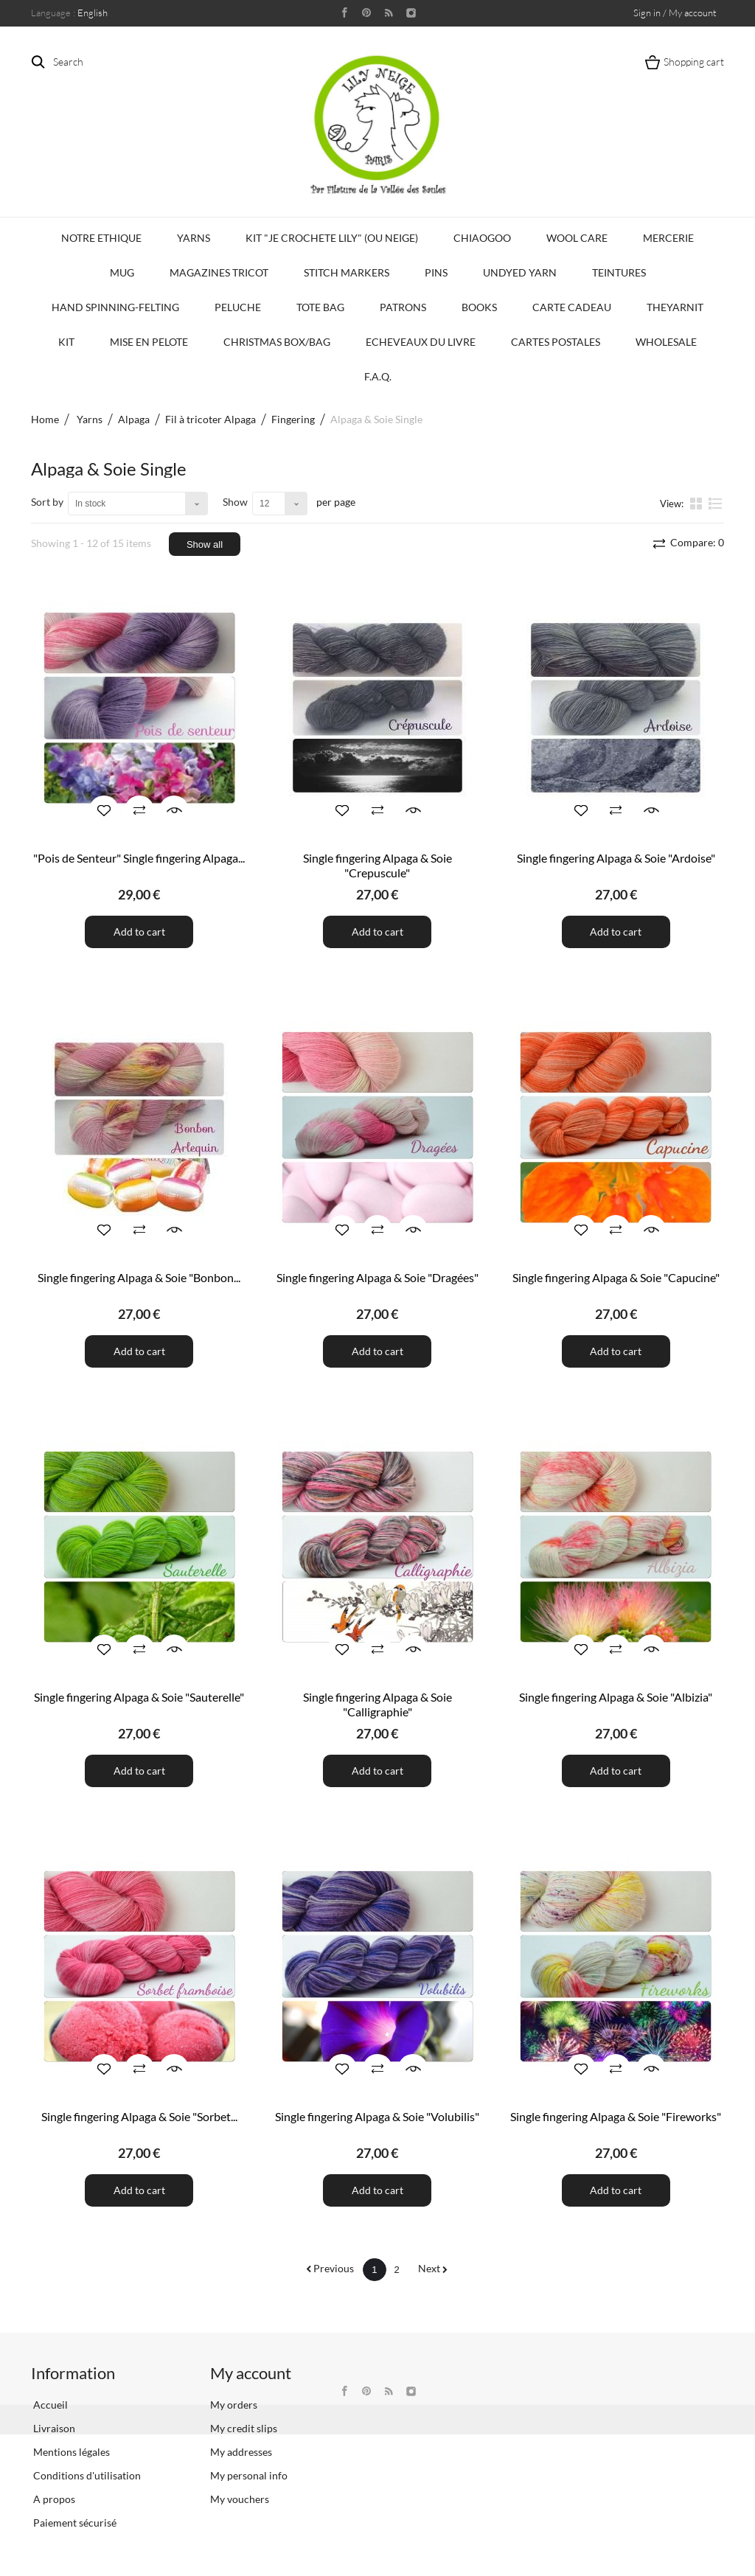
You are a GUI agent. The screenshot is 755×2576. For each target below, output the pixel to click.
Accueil (49, 2404)
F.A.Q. (378, 376)
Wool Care (577, 238)
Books (479, 307)
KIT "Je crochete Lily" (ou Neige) (332, 238)
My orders (233, 2404)
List (715, 502)
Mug (122, 272)
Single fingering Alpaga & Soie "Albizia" (615, 1697)
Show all (205, 544)
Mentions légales (70, 2452)
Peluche (238, 307)
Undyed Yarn (520, 272)
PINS (436, 272)
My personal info (249, 2475)
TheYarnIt (675, 307)
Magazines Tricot (219, 272)
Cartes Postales (555, 341)
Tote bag (320, 307)
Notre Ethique (101, 238)
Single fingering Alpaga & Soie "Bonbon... (139, 1277)
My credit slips (243, 2428)
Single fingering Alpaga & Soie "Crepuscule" (377, 865)
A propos (53, 2499)
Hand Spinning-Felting (115, 307)
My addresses (241, 2452)
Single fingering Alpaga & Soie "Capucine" (616, 1277)
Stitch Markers (346, 272)
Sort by (47, 501)
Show (235, 501)
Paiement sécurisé (73, 2522)
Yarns (193, 238)
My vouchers (239, 2499)
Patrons (403, 307)
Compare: (696, 542)
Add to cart (139, 931)
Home (45, 419)
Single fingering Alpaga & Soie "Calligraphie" (377, 1704)
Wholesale (666, 341)
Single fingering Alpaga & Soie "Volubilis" (377, 2116)
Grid (697, 502)
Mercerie (668, 238)
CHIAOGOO (482, 238)
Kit (66, 341)
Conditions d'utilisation (86, 2475)
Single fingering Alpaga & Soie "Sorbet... (139, 2116)
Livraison (53, 2428)
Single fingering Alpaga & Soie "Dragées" (377, 1277)
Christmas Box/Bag (276, 341)
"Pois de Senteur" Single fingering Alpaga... (139, 858)
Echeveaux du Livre (421, 341)
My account (250, 2373)
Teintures (619, 272)
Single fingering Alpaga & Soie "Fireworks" (615, 2116)
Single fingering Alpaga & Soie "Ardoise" (616, 858)
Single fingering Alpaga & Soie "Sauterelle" (139, 1697)
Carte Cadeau (571, 307)
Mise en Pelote (149, 341)
